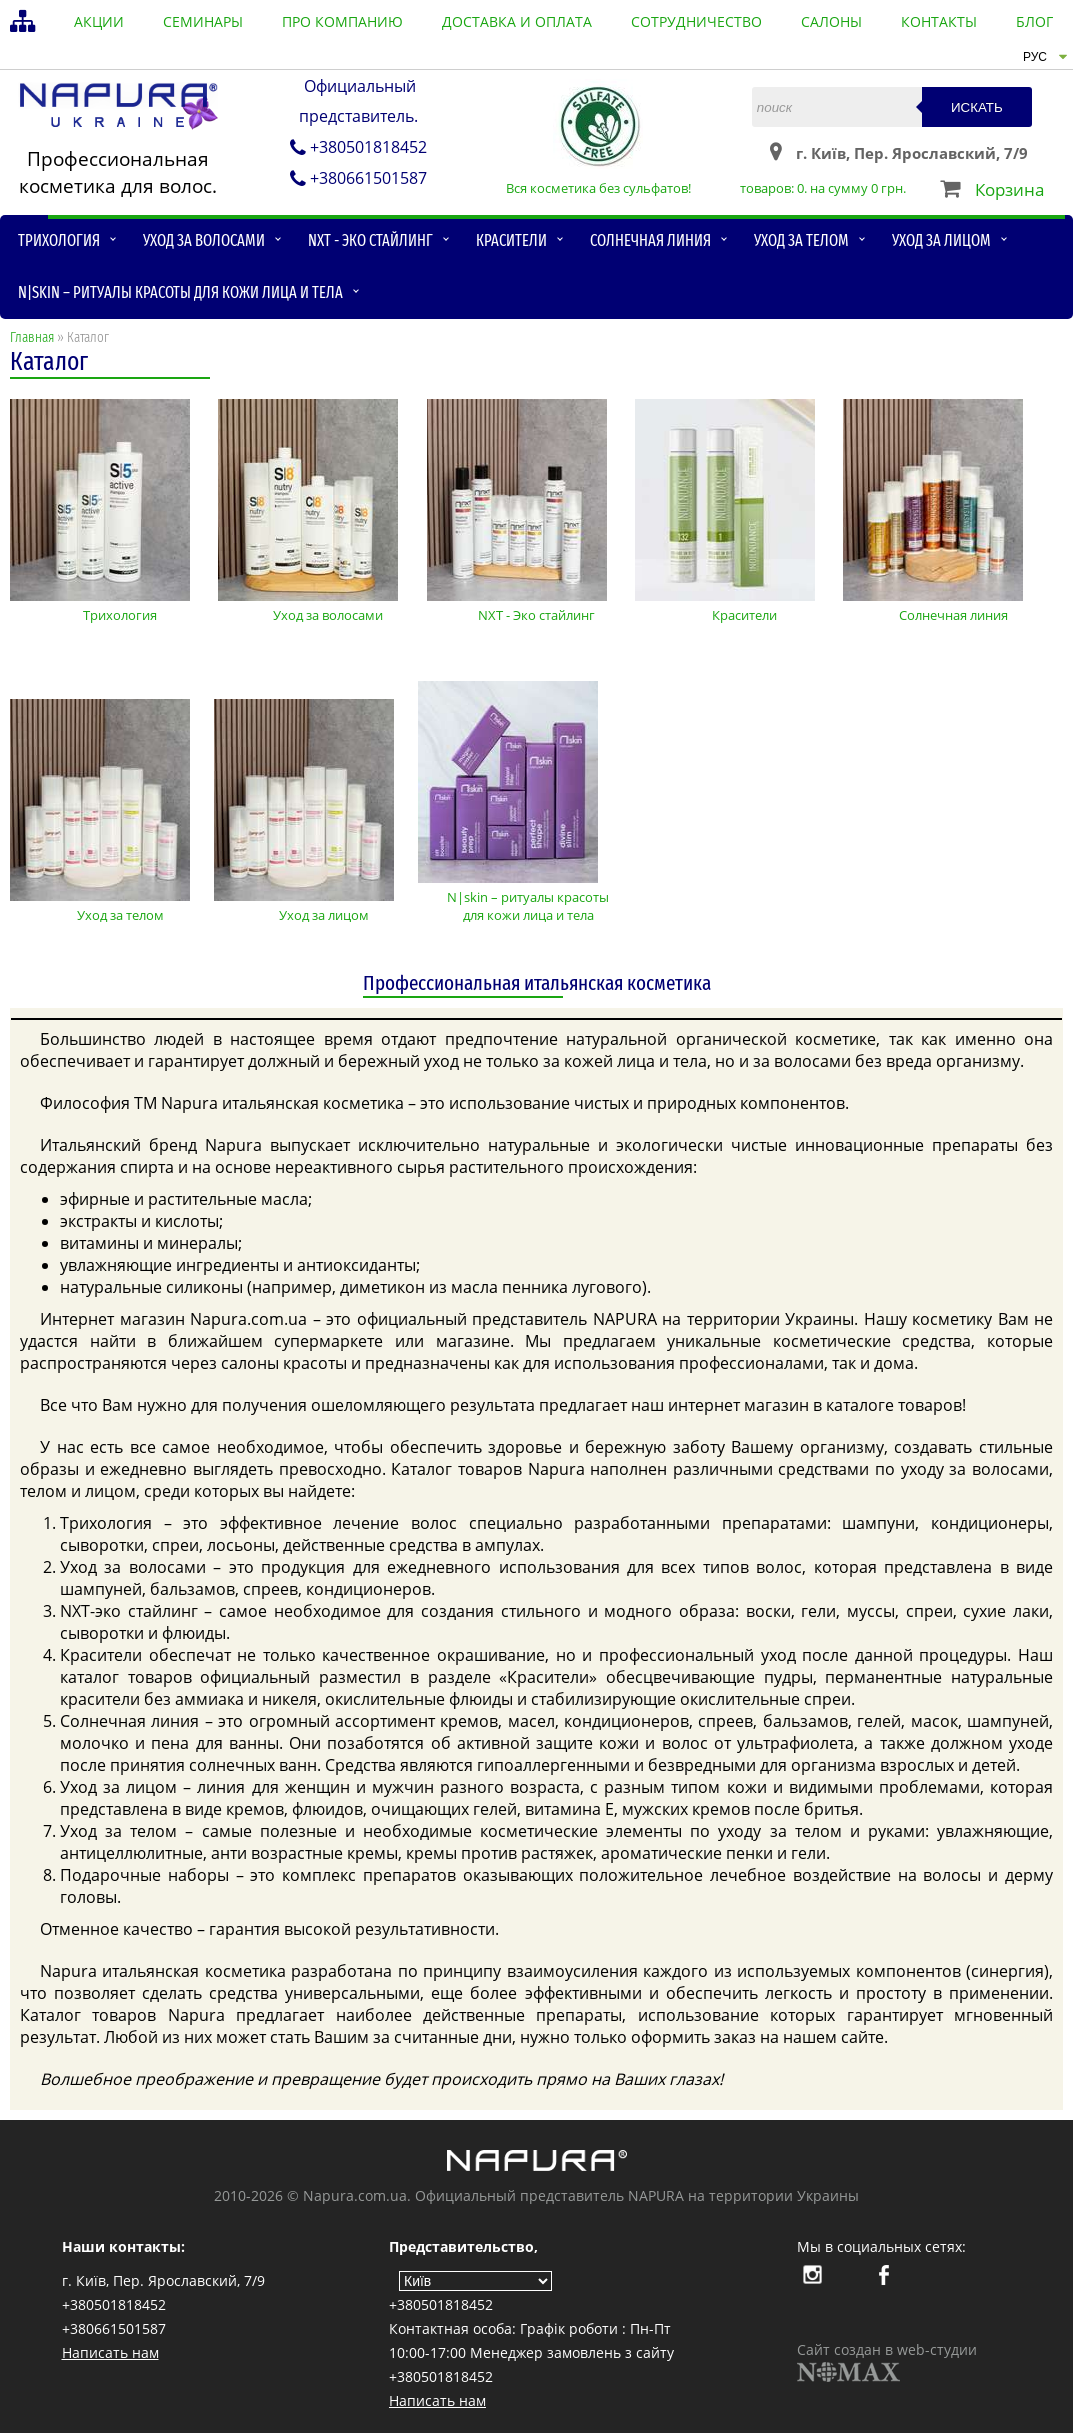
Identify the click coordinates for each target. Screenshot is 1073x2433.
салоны (831, 21)
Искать (977, 107)
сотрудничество (696, 21)
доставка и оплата (517, 21)
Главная (32, 337)
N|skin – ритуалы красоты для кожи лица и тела (180, 292)
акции (99, 21)
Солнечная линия (650, 240)
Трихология (59, 240)
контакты (939, 21)
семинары (203, 21)
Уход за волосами (204, 240)
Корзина (1009, 189)
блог (1034, 21)
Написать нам (110, 2352)
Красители (511, 240)
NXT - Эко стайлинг (370, 240)
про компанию (342, 21)
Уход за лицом (941, 240)
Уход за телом (801, 240)
